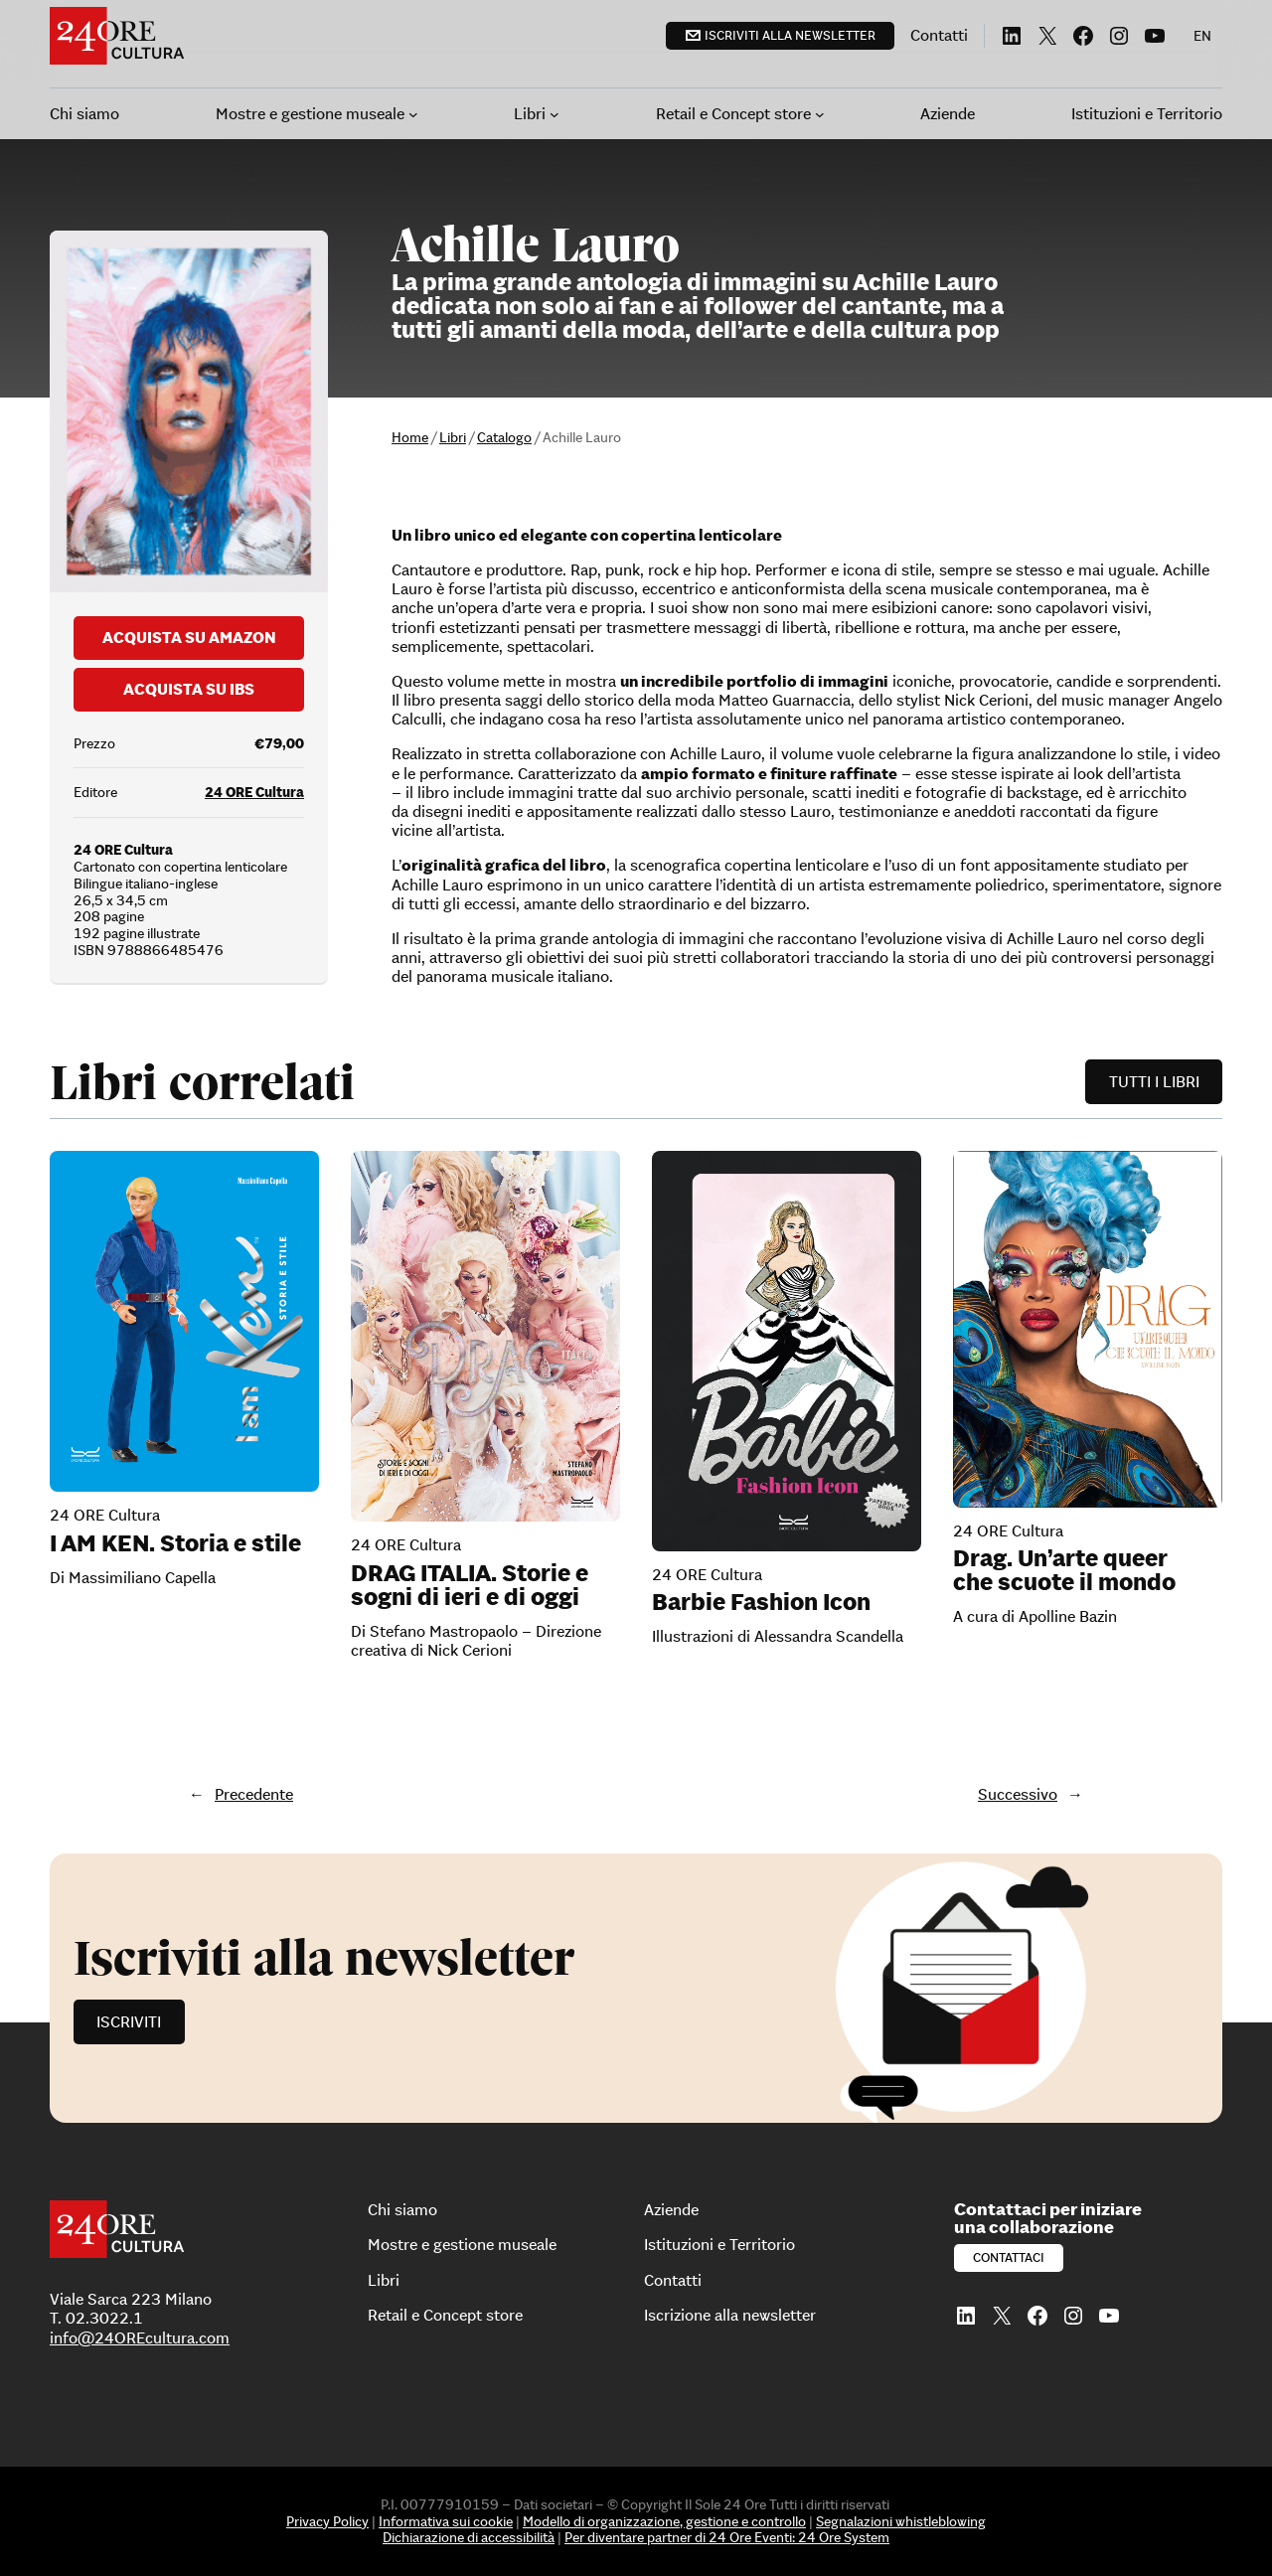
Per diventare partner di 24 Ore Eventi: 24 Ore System (726, 2537)
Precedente (254, 1794)
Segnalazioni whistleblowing (901, 2521)
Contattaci (1008, 2257)
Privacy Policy (327, 2521)
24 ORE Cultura (254, 792)
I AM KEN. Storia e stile (175, 1543)
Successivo (1017, 1794)
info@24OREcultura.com (140, 2337)
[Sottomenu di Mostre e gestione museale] (413, 114)
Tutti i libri (1154, 1081)
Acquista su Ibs (188, 689)
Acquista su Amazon (189, 637)
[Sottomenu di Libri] (554, 114)
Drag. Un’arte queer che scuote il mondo (1064, 1570)
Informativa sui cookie (446, 2521)
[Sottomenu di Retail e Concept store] (820, 114)
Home (410, 437)
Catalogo (504, 437)
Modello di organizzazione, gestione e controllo (664, 2521)
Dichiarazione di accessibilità (469, 2537)
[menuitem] (1202, 36)
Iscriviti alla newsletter (790, 35)
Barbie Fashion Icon (761, 1602)
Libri (452, 437)
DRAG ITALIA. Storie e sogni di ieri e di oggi (469, 1585)
